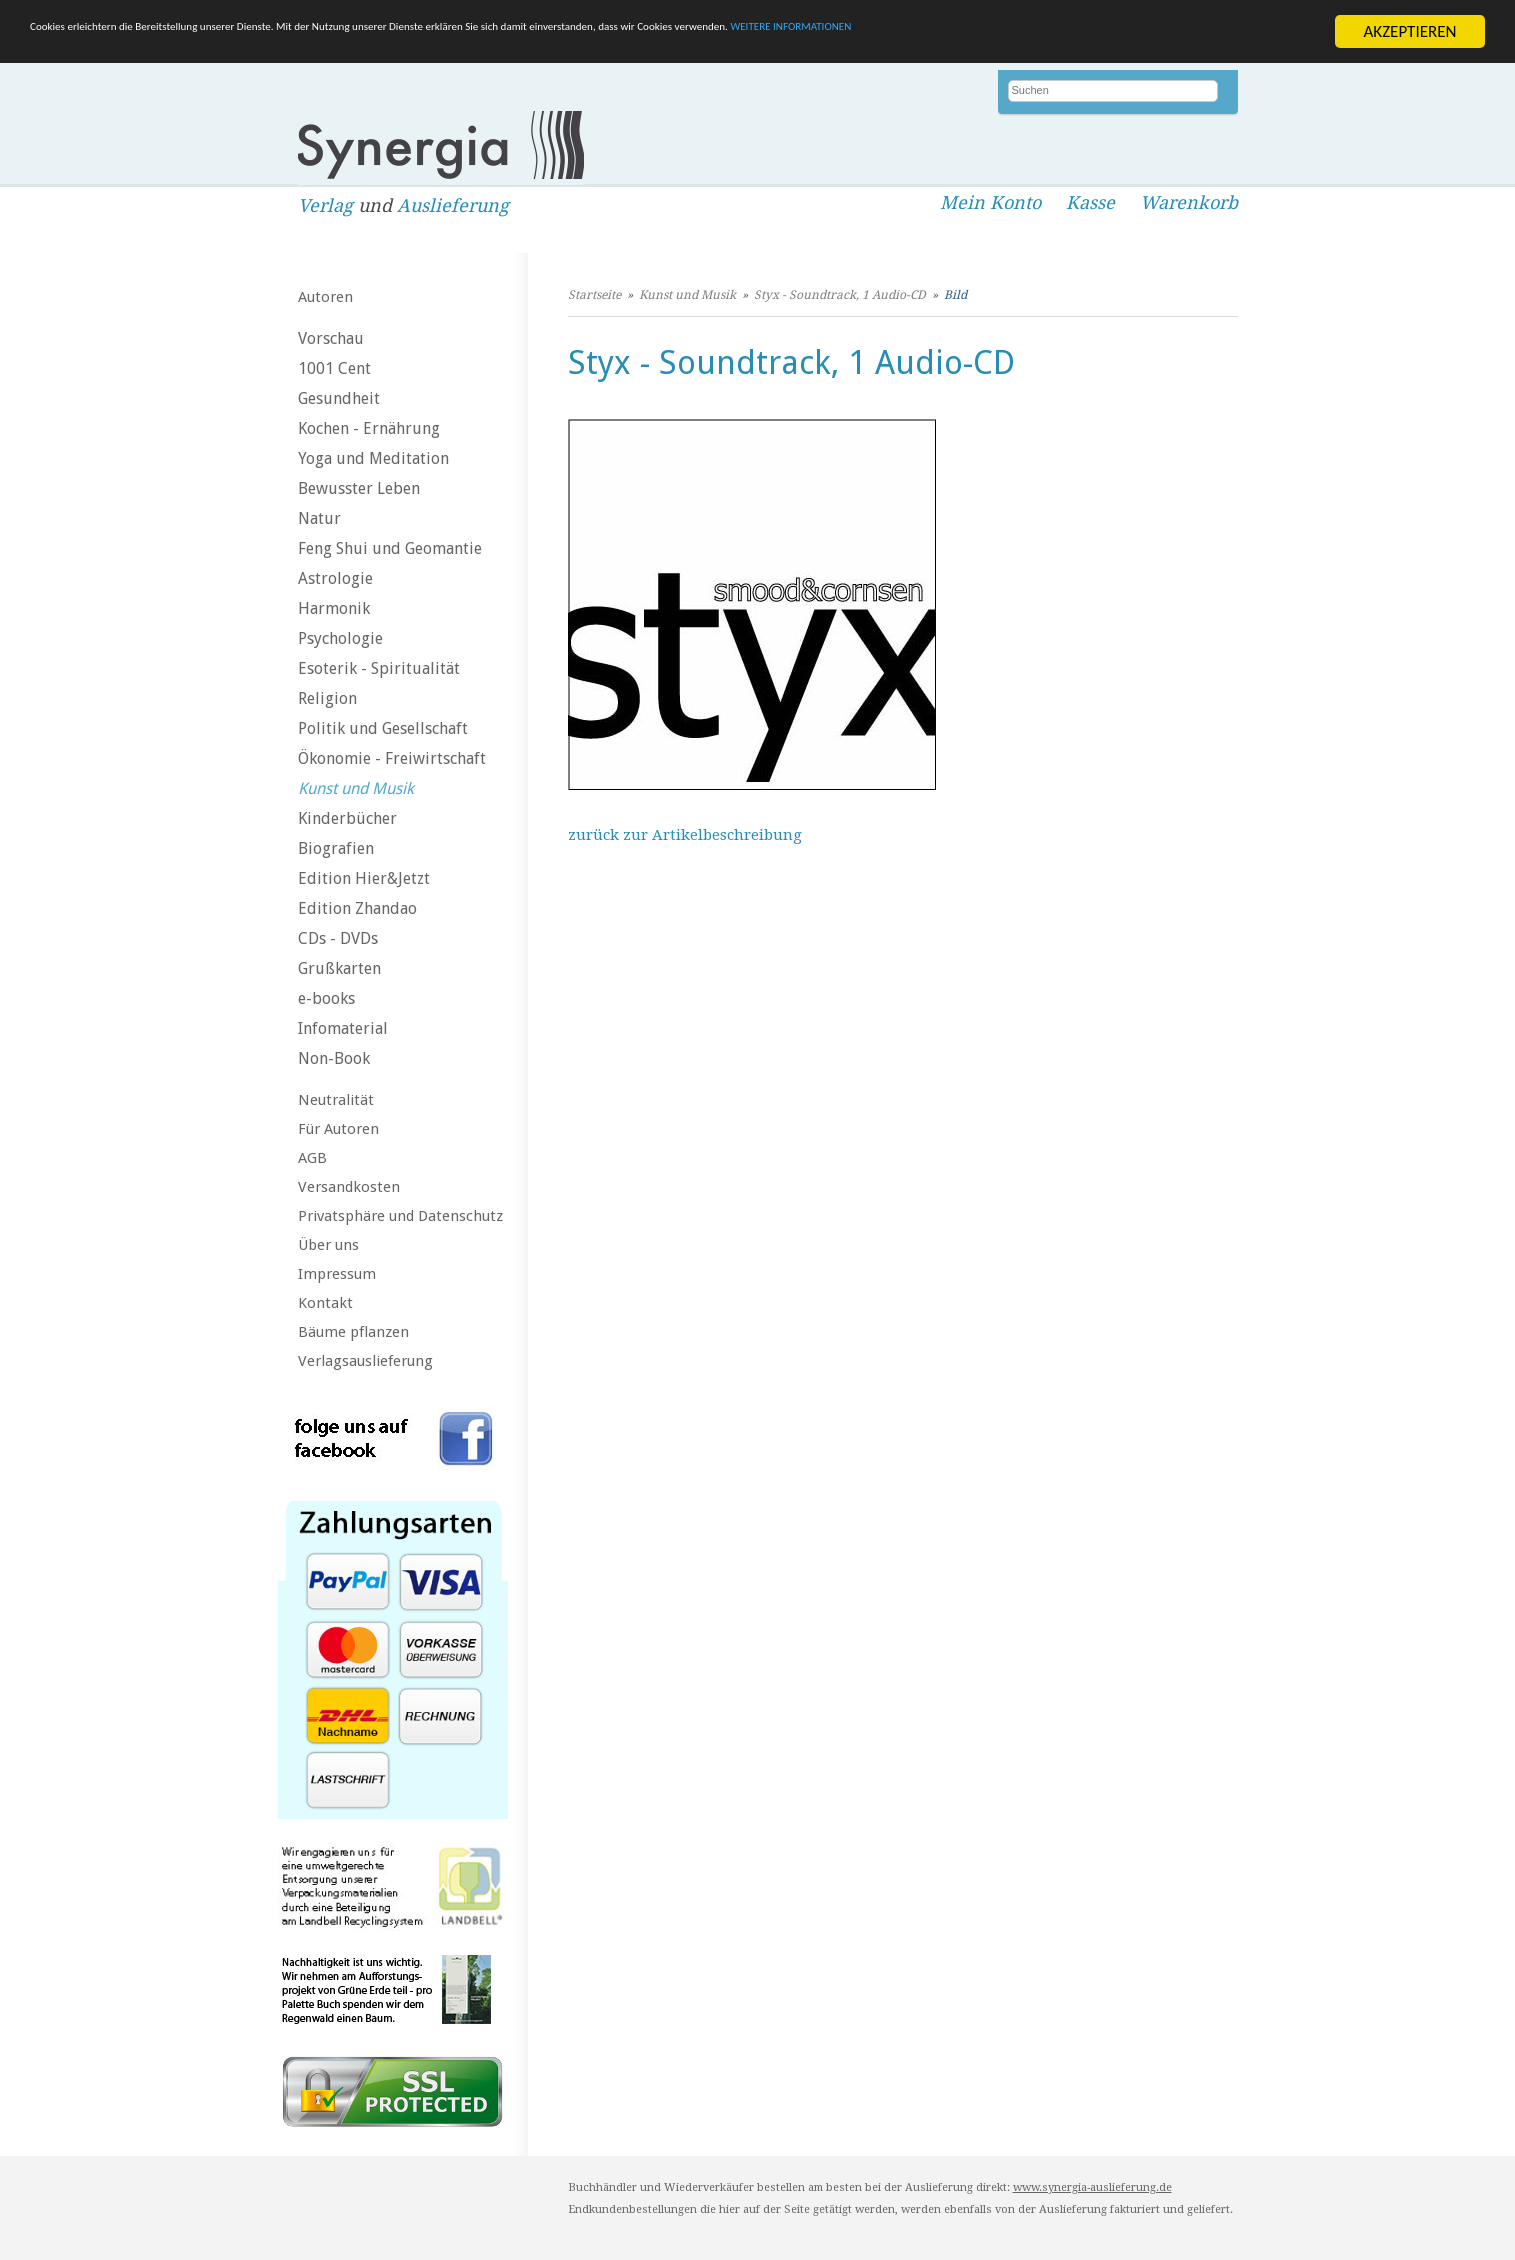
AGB (312, 1158)
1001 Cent (334, 368)
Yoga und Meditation (373, 458)
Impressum (337, 1274)
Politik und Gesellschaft (383, 728)
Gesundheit (339, 398)
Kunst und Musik (356, 788)
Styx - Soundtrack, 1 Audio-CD (840, 295)
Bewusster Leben (359, 488)
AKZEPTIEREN (1409, 31)
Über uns (328, 1245)
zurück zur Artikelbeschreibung (685, 835)
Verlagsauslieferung (365, 1361)
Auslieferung (453, 205)
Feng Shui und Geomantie (390, 548)
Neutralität (336, 1100)
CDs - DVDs (338, 938)
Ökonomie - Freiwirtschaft (392, 758)
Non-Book (334, 1058)
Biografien (336, 848)
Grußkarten (339, 968)
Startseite (594, 295)
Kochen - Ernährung (369, 428)
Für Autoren (338, 1129)
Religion (327, 698)
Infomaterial (343, 1028)
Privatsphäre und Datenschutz (400, 1216)
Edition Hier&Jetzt (364, 878)
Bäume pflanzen (353, 1332)
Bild (955, 295)
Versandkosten (349, 1187)
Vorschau (331, 338)
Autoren (325, 297)
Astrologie (335, 578)
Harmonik (334, 608)
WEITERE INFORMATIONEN (1201, 31)
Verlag (325, 205)
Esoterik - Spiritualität (379, 668)
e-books (326, 998)
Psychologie (340, 638)
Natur (319, 518)
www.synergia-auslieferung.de (1092, 2187)
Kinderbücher (347, 818)
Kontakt (325, 1303)
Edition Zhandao (357, 908)
